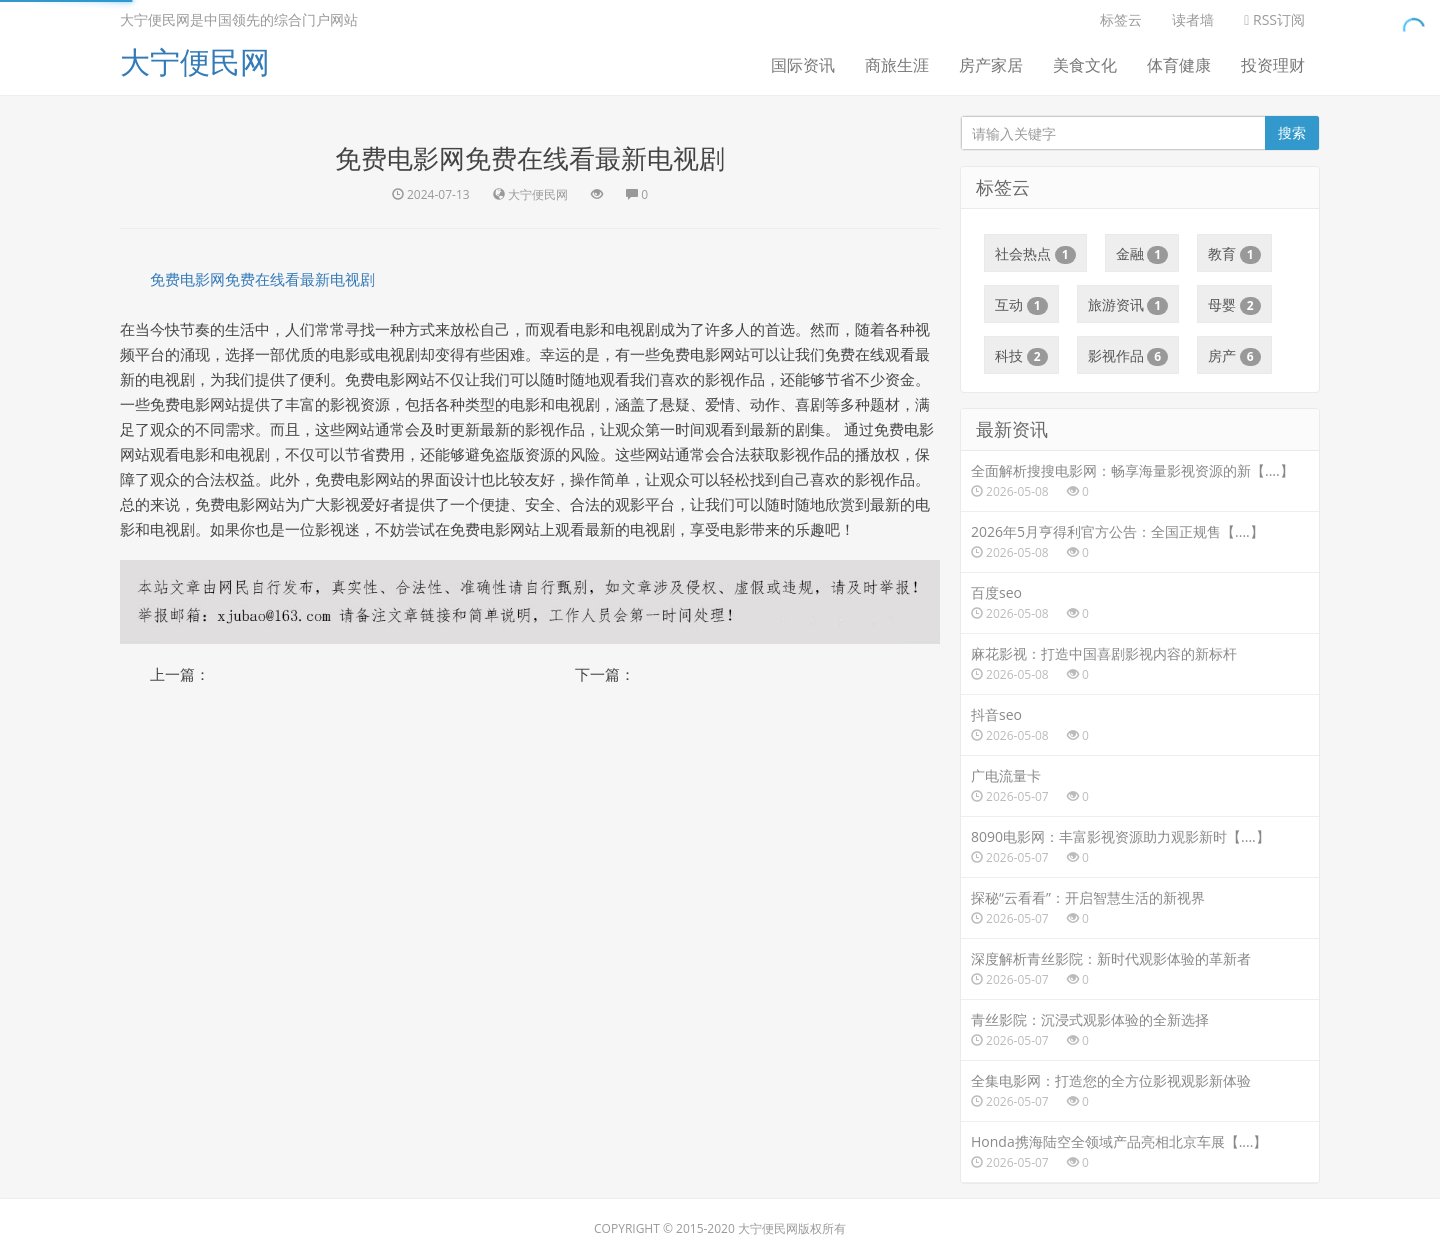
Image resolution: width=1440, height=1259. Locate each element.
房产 (1234, 356)
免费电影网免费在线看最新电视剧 (262, 279)
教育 (1234, 254)
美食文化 (1085, 65)
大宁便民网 (195, 61)
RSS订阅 (1274, 19)
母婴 (1234, 305)
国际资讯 (803, 65)
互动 (1021, 305)
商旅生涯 (897, 65)
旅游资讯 (1128, 305)
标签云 (1121, 19)
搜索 (1292, 132)
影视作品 (1128, 356)
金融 (1142, 254)
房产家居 (991, 65)
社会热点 (1035, 254)
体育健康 (1179, 65)
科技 (1021, 356)
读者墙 (1193, 19)
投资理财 (1273, 65)
